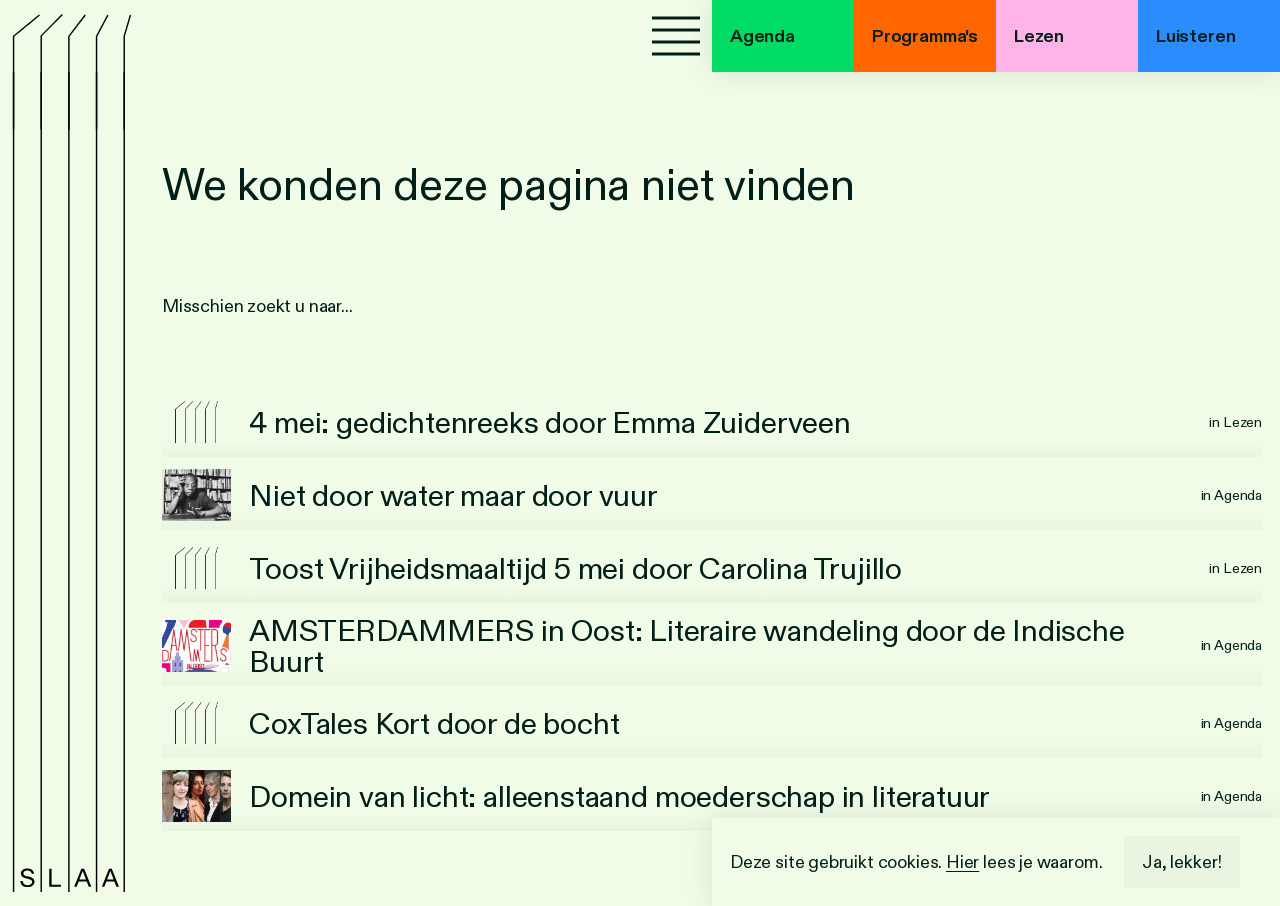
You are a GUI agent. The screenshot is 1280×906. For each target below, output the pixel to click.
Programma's (925, 36)
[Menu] (676, 36)
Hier (962, 862)
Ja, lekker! (1182, 862)
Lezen (1039, 36)
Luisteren (1195, 36)
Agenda (762, 36)
